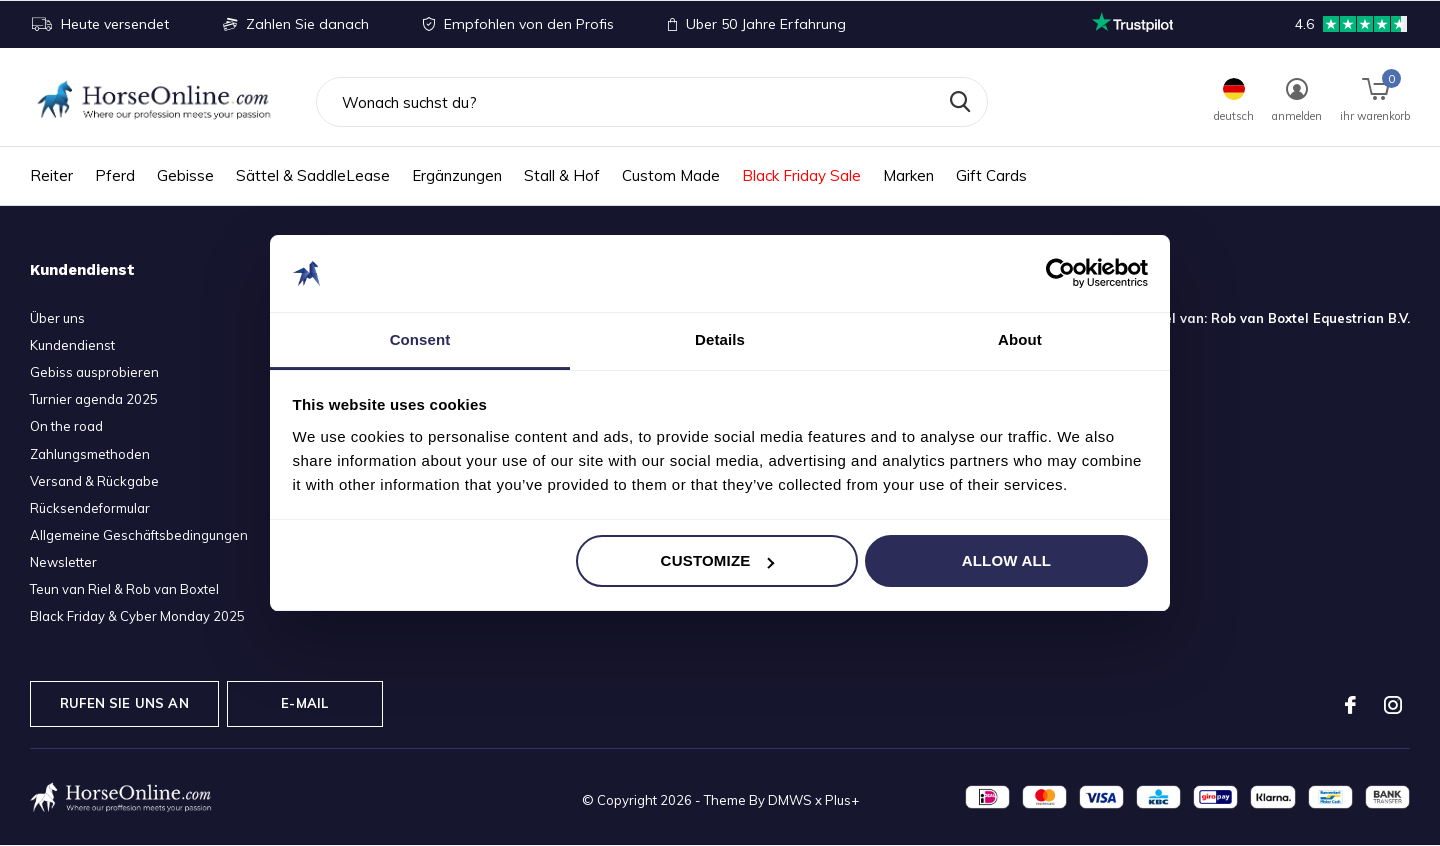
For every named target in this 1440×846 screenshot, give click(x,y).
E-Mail (304, 703)
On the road (66, 426)
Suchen (960, 102)
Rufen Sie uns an (124, 703)
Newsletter (63, 562)
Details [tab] (720, 339)
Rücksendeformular (90, 508)
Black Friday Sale (801, 175)
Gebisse (185, 175)
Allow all (1007, 560)
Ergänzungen (457, 175)
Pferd (115, 175)
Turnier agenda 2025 (94, 399)
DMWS (790, 800)
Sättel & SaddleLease (313, 175)
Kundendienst (72, 345)
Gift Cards (991, 175)
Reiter (51, 175)
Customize (718, 560)
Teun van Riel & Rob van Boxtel (124, 589)
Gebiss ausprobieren (94, 372)
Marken (908, 175)
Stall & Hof (562, 175)
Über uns (57, 318)
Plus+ (842, 800)
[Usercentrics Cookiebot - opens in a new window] (1060, 273)
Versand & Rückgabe (94, 481)
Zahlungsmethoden (90, 454)
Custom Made (671, 175)
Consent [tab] (420, 339)
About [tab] (1020, 339)
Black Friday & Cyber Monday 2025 (137, 616)
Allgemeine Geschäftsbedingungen (139, 535)
